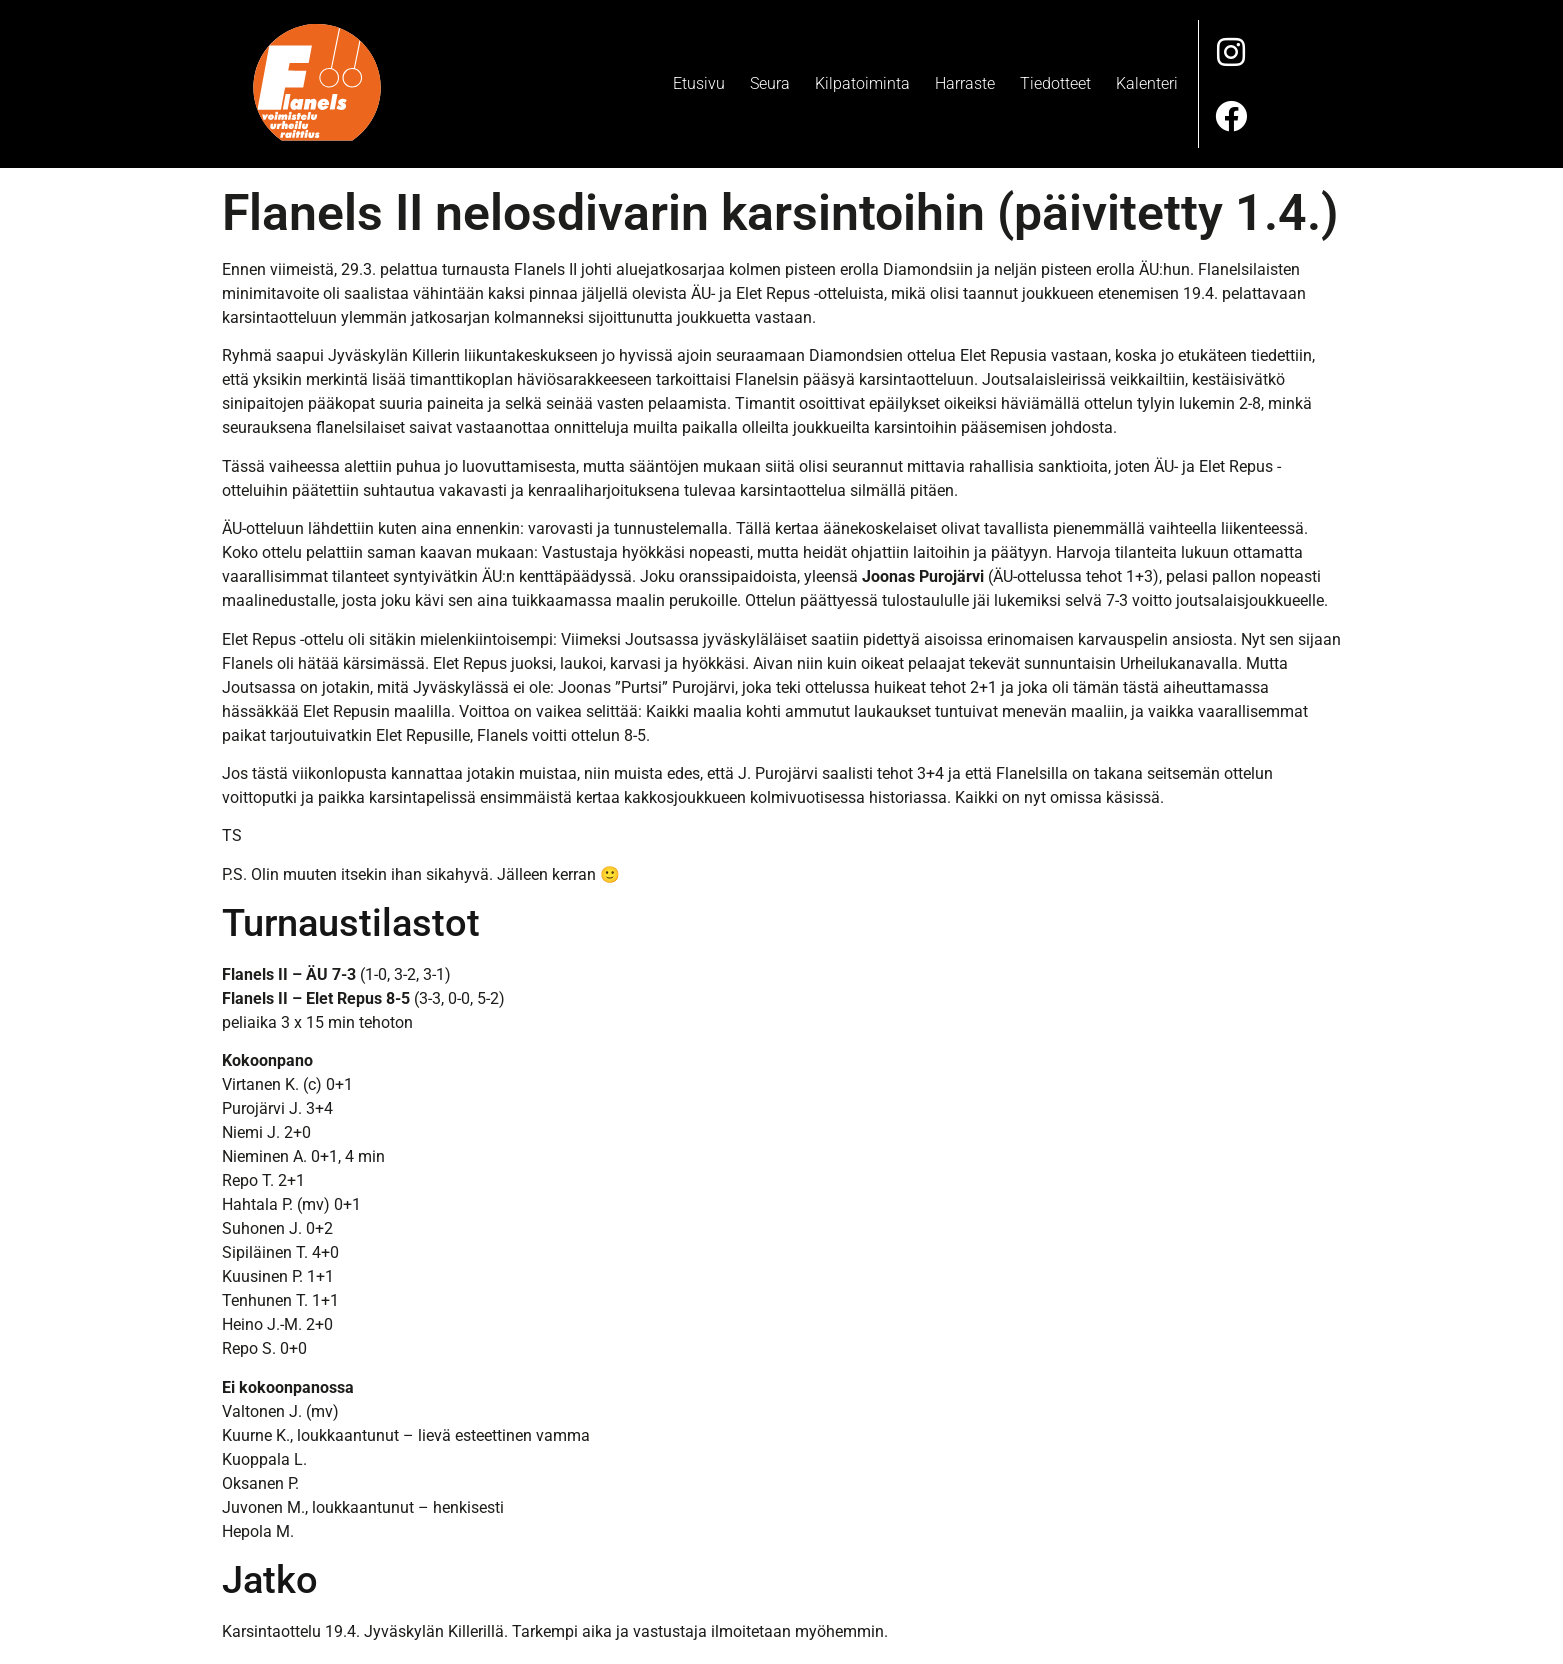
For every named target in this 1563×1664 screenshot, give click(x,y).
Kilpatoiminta (862, 81)
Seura (770, 81)
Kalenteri (1147, 81)
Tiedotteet (1055, 81)
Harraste (965, 81)
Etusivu (699, 81)
